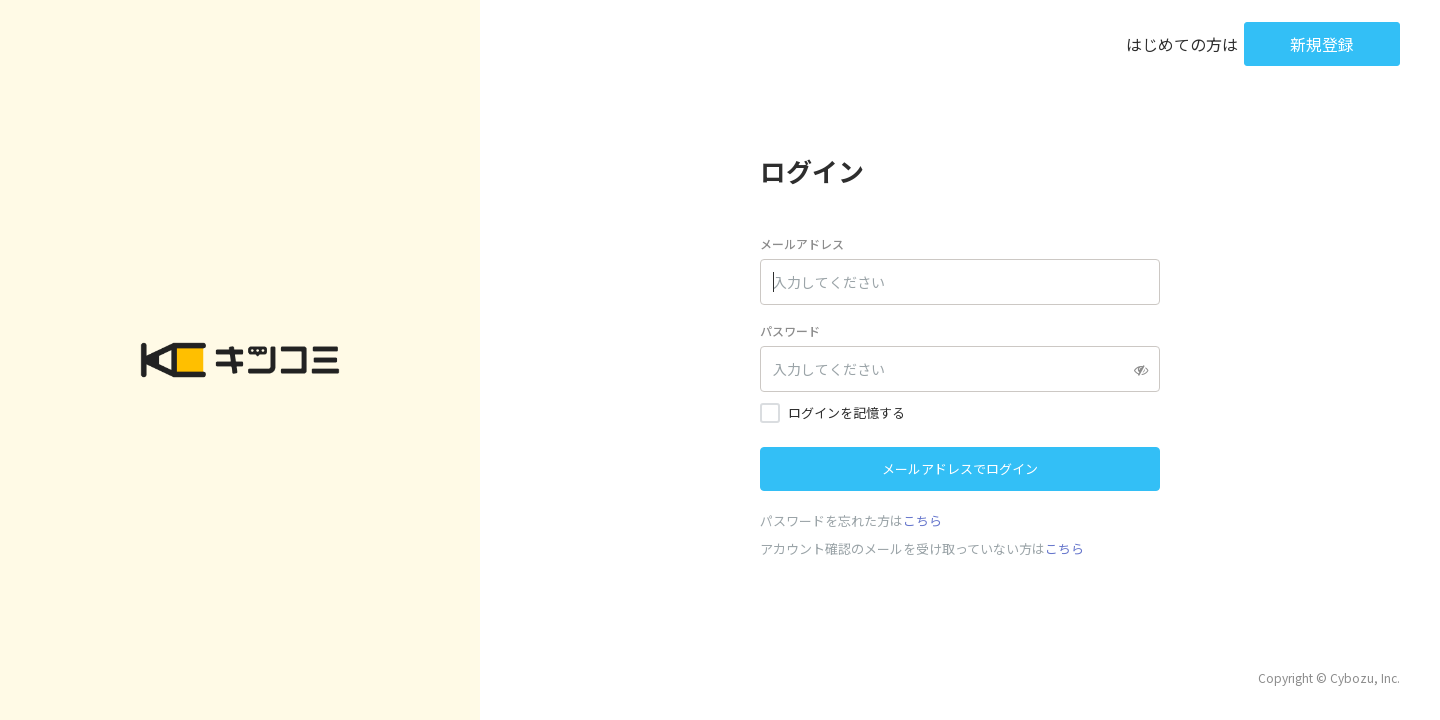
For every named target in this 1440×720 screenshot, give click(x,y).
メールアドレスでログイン (960, 468)
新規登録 (1322, 44)
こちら (922, 520)
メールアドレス (802, 243)
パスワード (790, 330)
